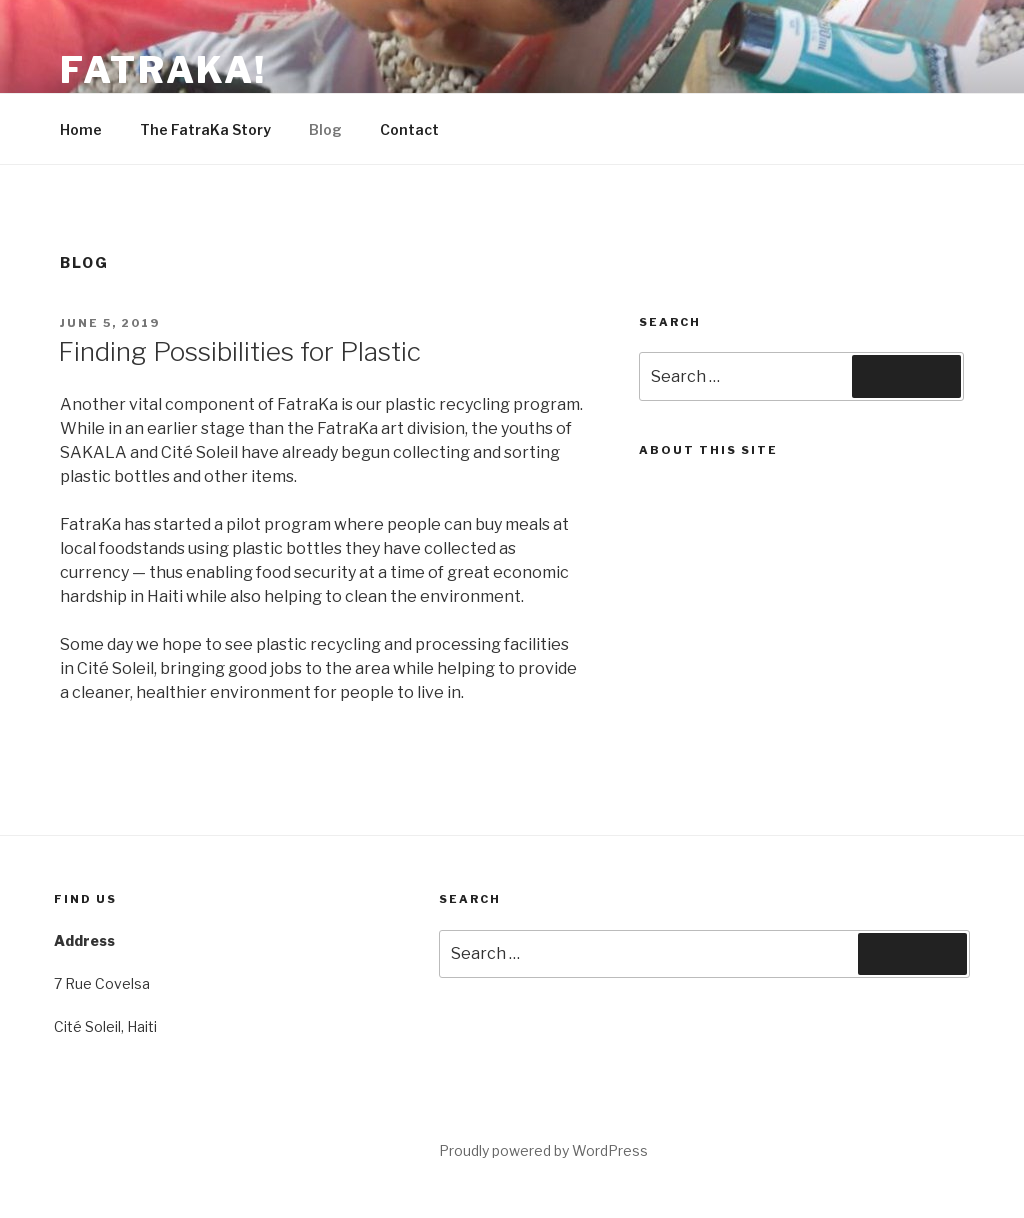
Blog (325, 129)
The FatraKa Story (205, 129)
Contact (409, 129)
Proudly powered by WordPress (543, 1150)
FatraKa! (163, 70)
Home (81, 129)
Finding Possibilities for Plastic (239, 351)
